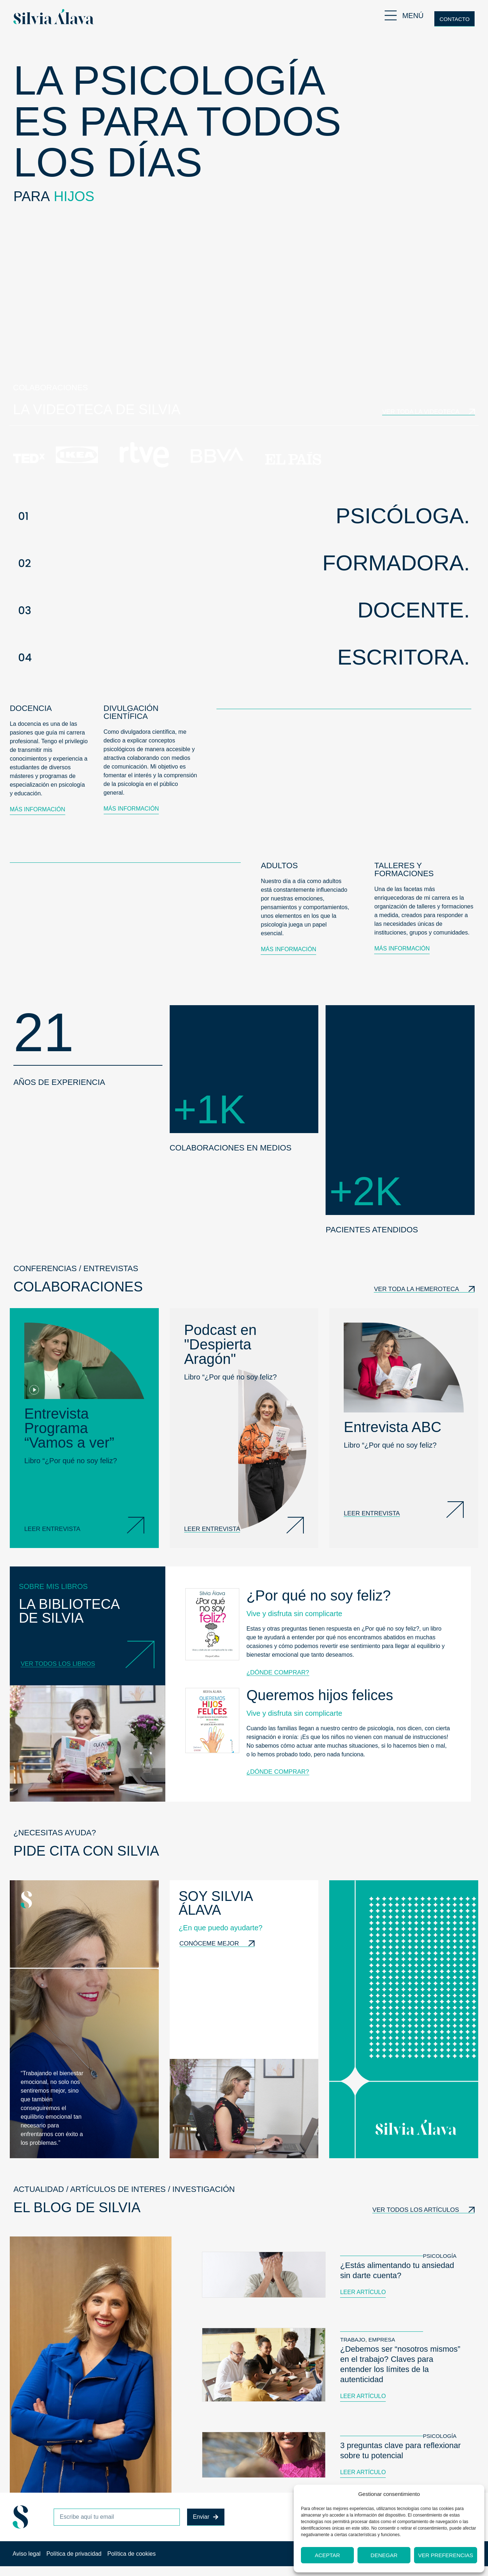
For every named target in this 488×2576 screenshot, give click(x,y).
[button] (244, 516)
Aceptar (327, 2555)
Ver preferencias (445, 2555)
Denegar (384, 2555)
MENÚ (412, 16)
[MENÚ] (391, 15)
